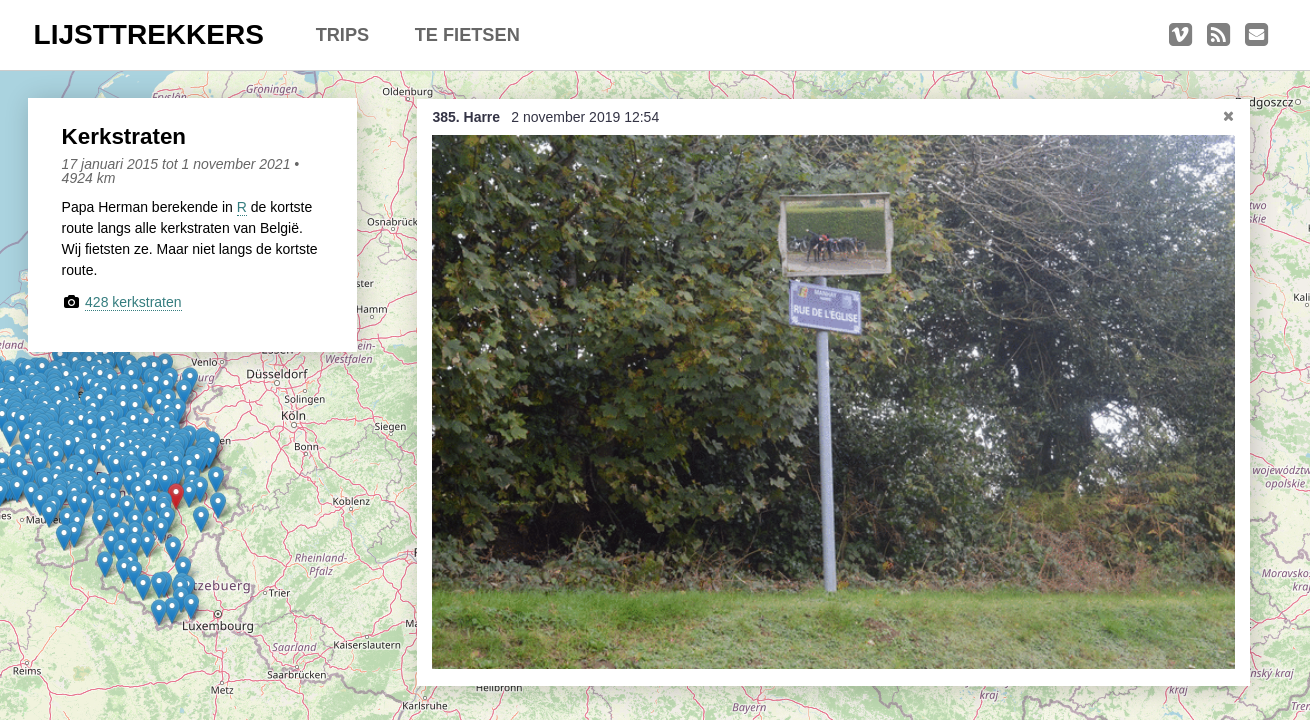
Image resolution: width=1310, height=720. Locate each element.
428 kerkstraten (133, 302)
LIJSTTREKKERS (149, 34)
